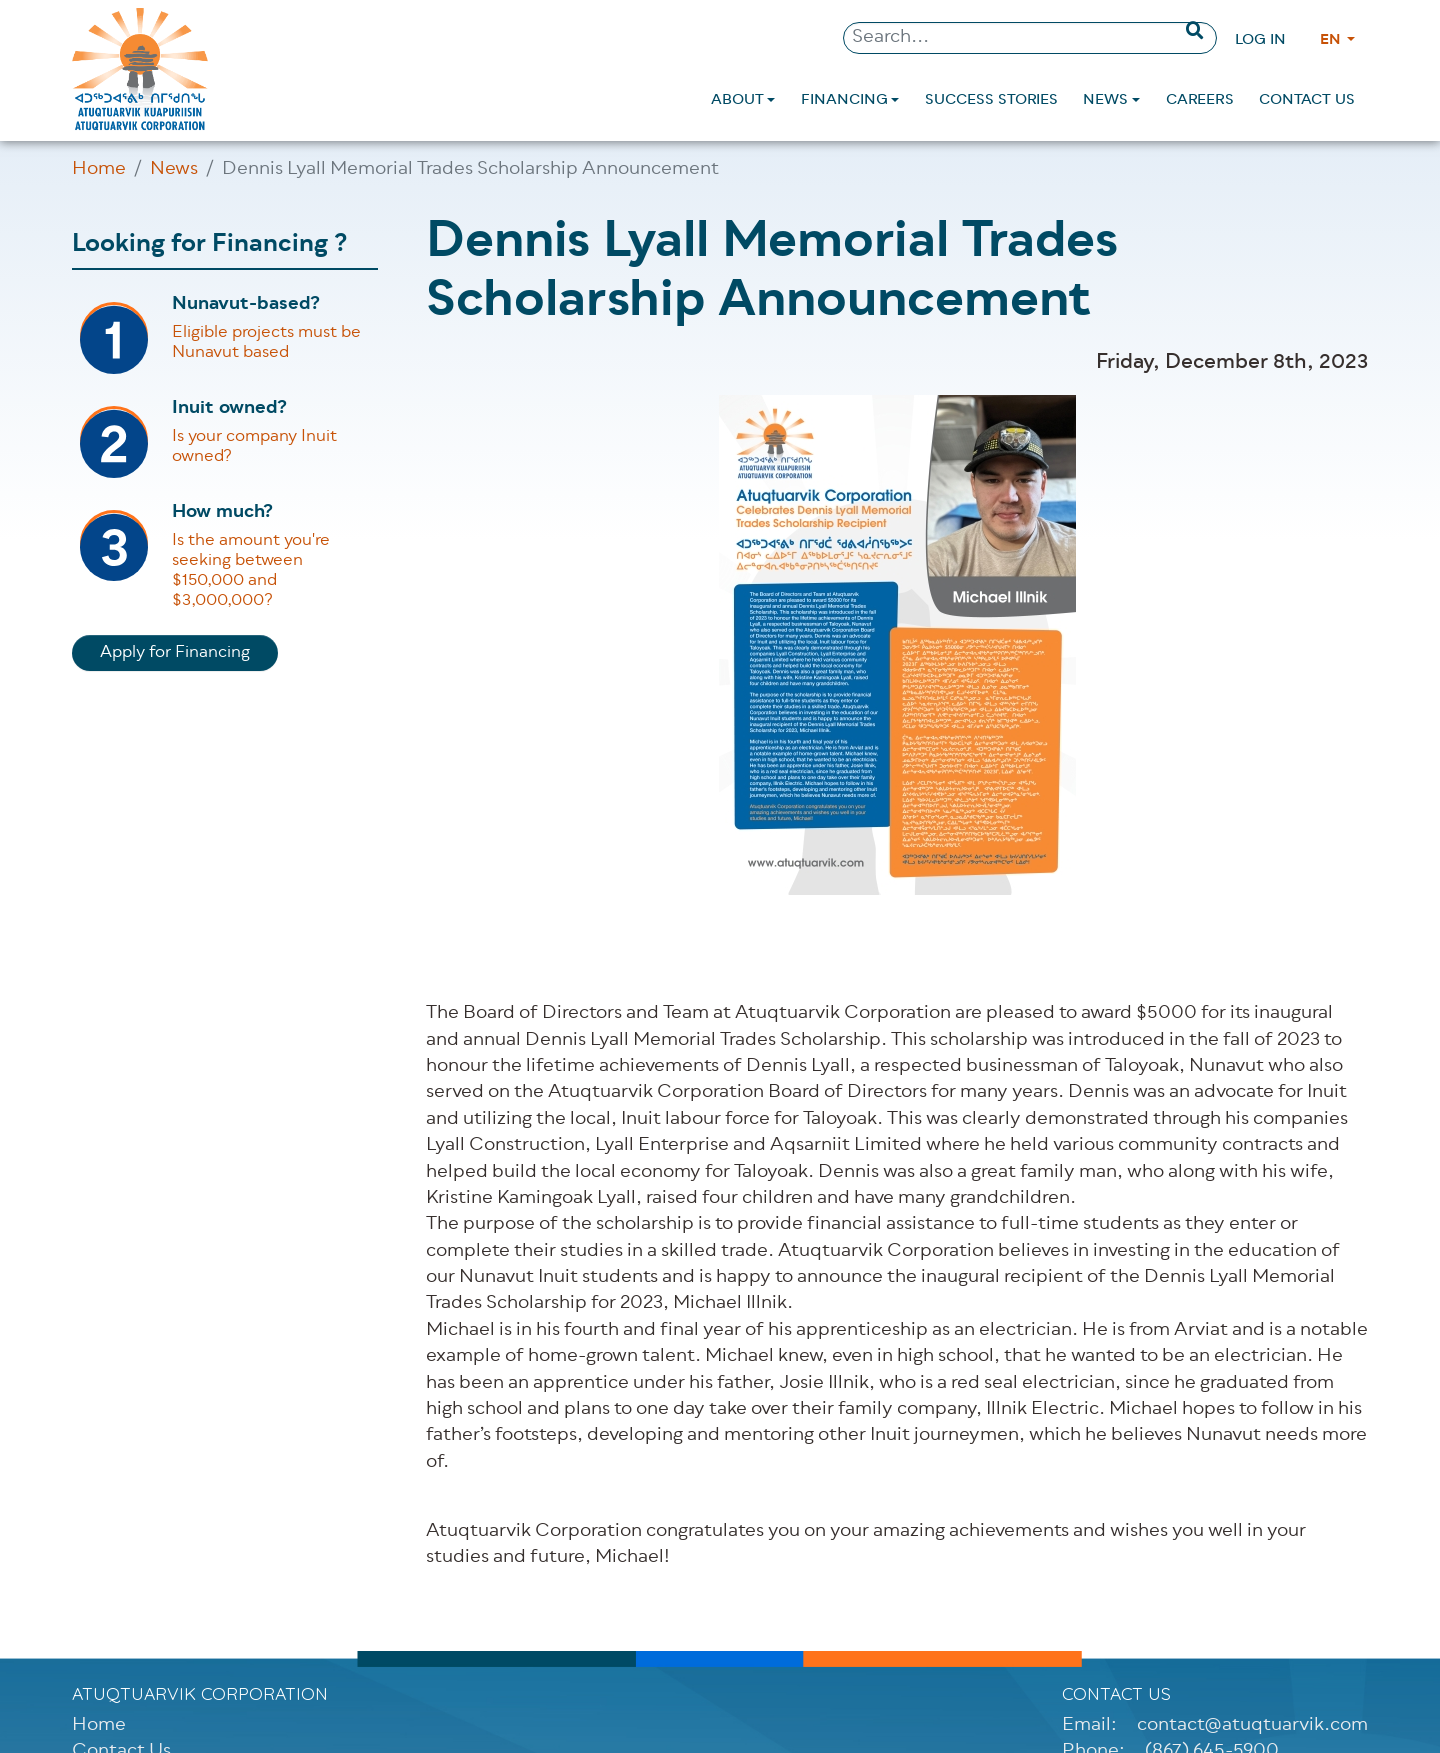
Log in (1260, 40)
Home (99, 170)
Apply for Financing (175, 653)
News (174, 170)
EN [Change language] (1332, 40)
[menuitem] (743, 100)
